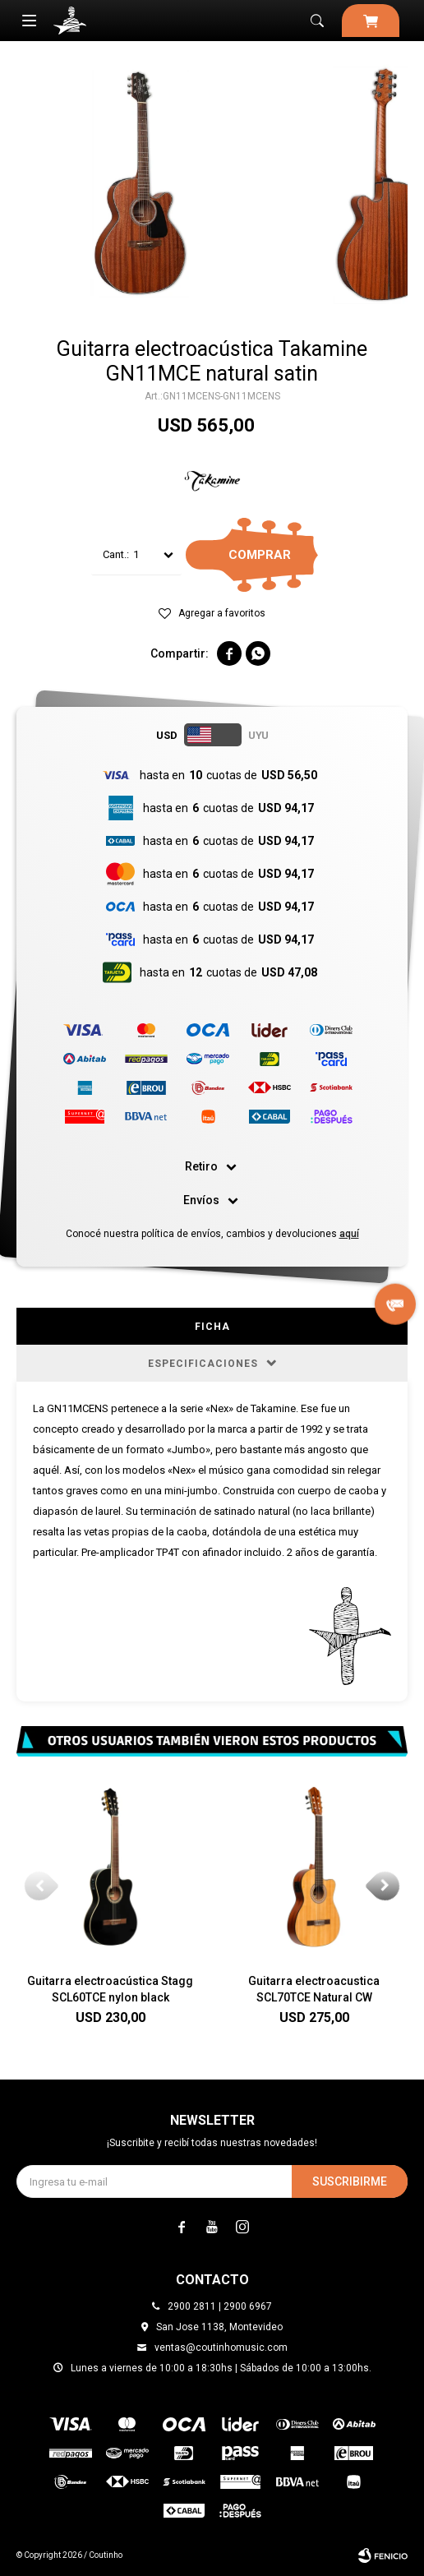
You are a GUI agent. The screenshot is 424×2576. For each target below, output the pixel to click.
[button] (385, 1885)
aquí (349, 1234)
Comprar (259, 554)
